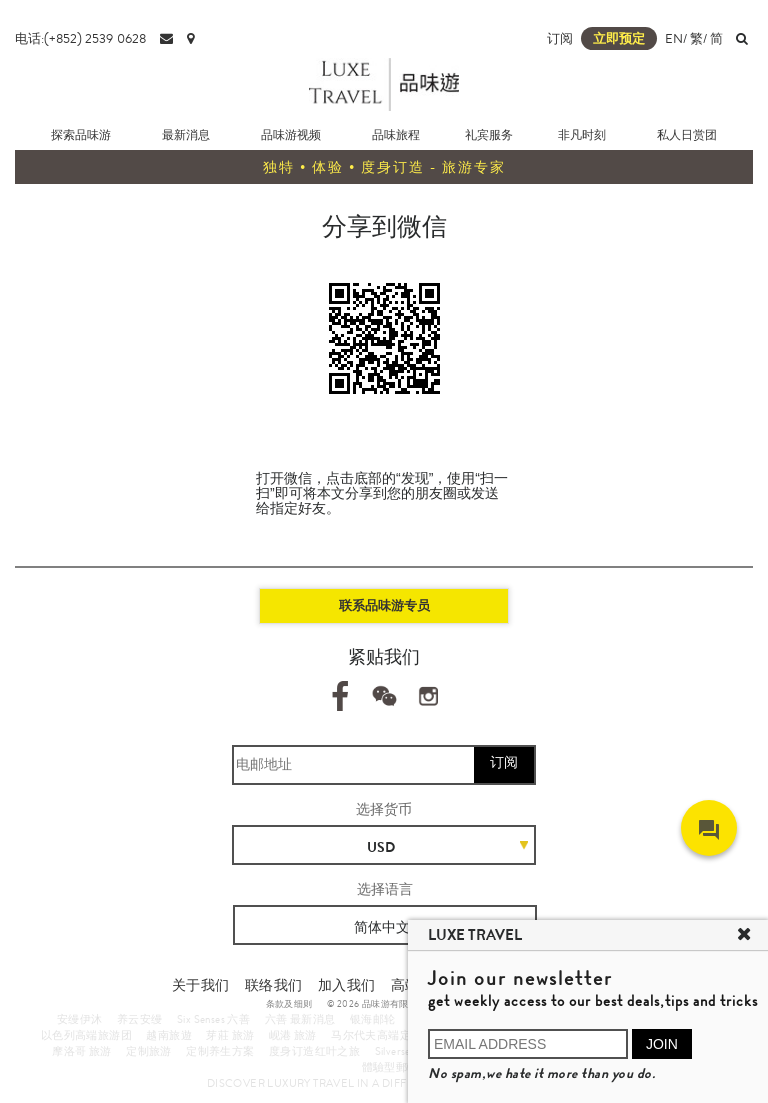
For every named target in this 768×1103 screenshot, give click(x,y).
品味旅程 (396, 135)
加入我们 (347, 985)
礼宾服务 (489, 135)
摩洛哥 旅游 (81, 1051)
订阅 (560, 38)
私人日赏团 (687, 135)
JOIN (662, 1044)
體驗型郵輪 (390, 1067)
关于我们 (201, 985)
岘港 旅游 (293, 1035)
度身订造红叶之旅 (314, 1051)
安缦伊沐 (80, 1019)
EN (674, 38)
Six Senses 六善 (213, 1019)
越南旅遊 (169, 1035)
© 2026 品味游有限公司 (377, 1004)
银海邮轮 (373, 1019)
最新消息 (186, 135)
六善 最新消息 (300, 1019)
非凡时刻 (582, 135)
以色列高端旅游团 (86, 1035)
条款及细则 (289, 1004)
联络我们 (274, 985)
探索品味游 (81, 135)
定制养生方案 (220, 1051)
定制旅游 (149, 1051)
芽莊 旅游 (230, 1035)
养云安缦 (140, 1019)
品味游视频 (291, 135)
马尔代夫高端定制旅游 (388, 1035)
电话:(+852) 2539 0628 (80, 38)
